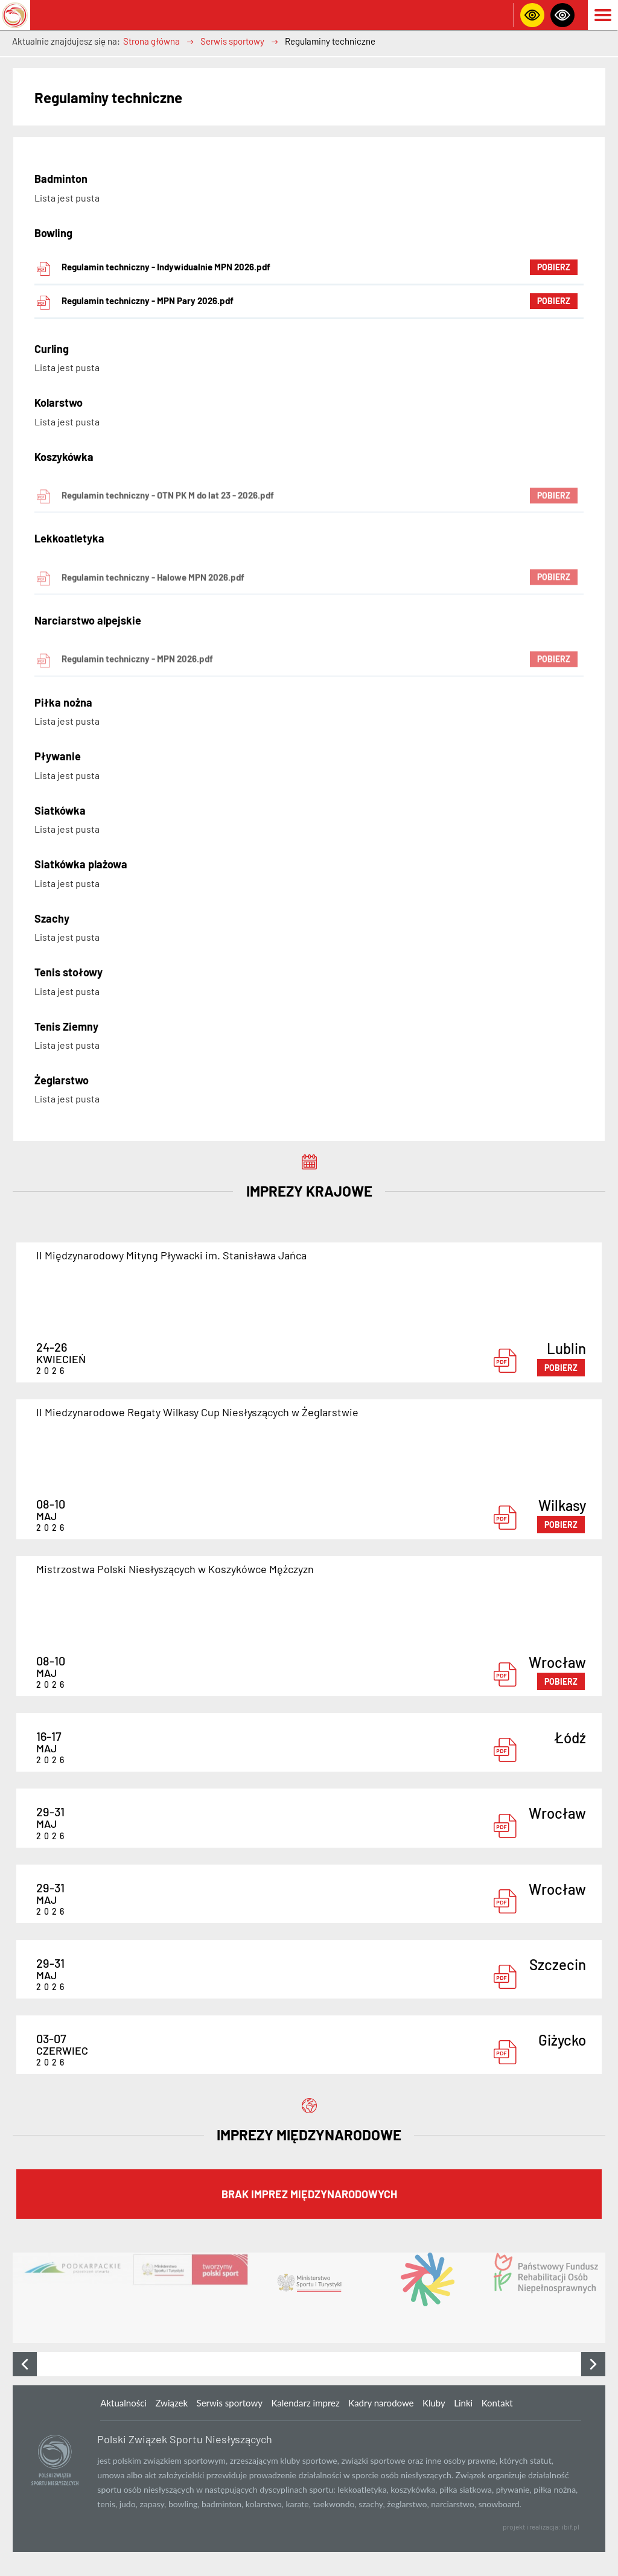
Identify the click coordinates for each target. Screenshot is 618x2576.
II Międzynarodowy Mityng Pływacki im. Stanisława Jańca (171, 1255)
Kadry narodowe (380, 2402)
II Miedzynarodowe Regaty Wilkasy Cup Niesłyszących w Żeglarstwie (197, 1412)
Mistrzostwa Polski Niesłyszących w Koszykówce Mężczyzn (175, 1569)
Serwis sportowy (232, 41)
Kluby (433, 2402)
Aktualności (123, 2402)
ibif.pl (570, 2526)
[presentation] (25, 2364)
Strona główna (151, 41)
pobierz (561, 1368)
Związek (171, 2402)
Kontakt (497, 2402)
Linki (463, 2402)
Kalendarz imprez (305, 2402)
